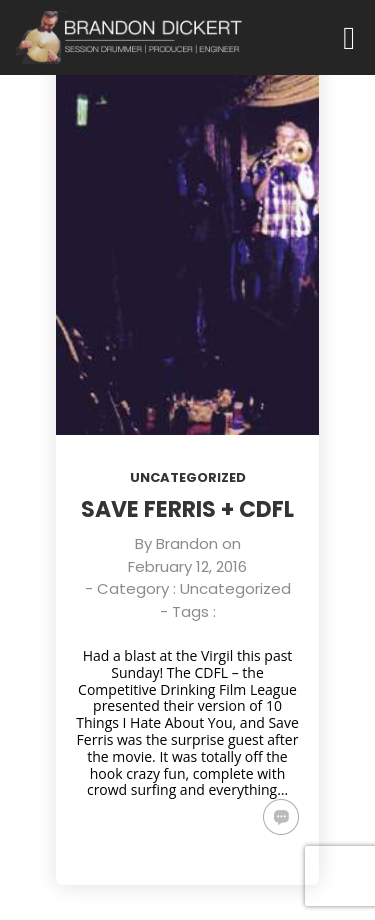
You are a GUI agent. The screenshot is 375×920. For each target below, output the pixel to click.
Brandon (187, 543)
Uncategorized (188, 477)
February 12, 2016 (187, 566)
